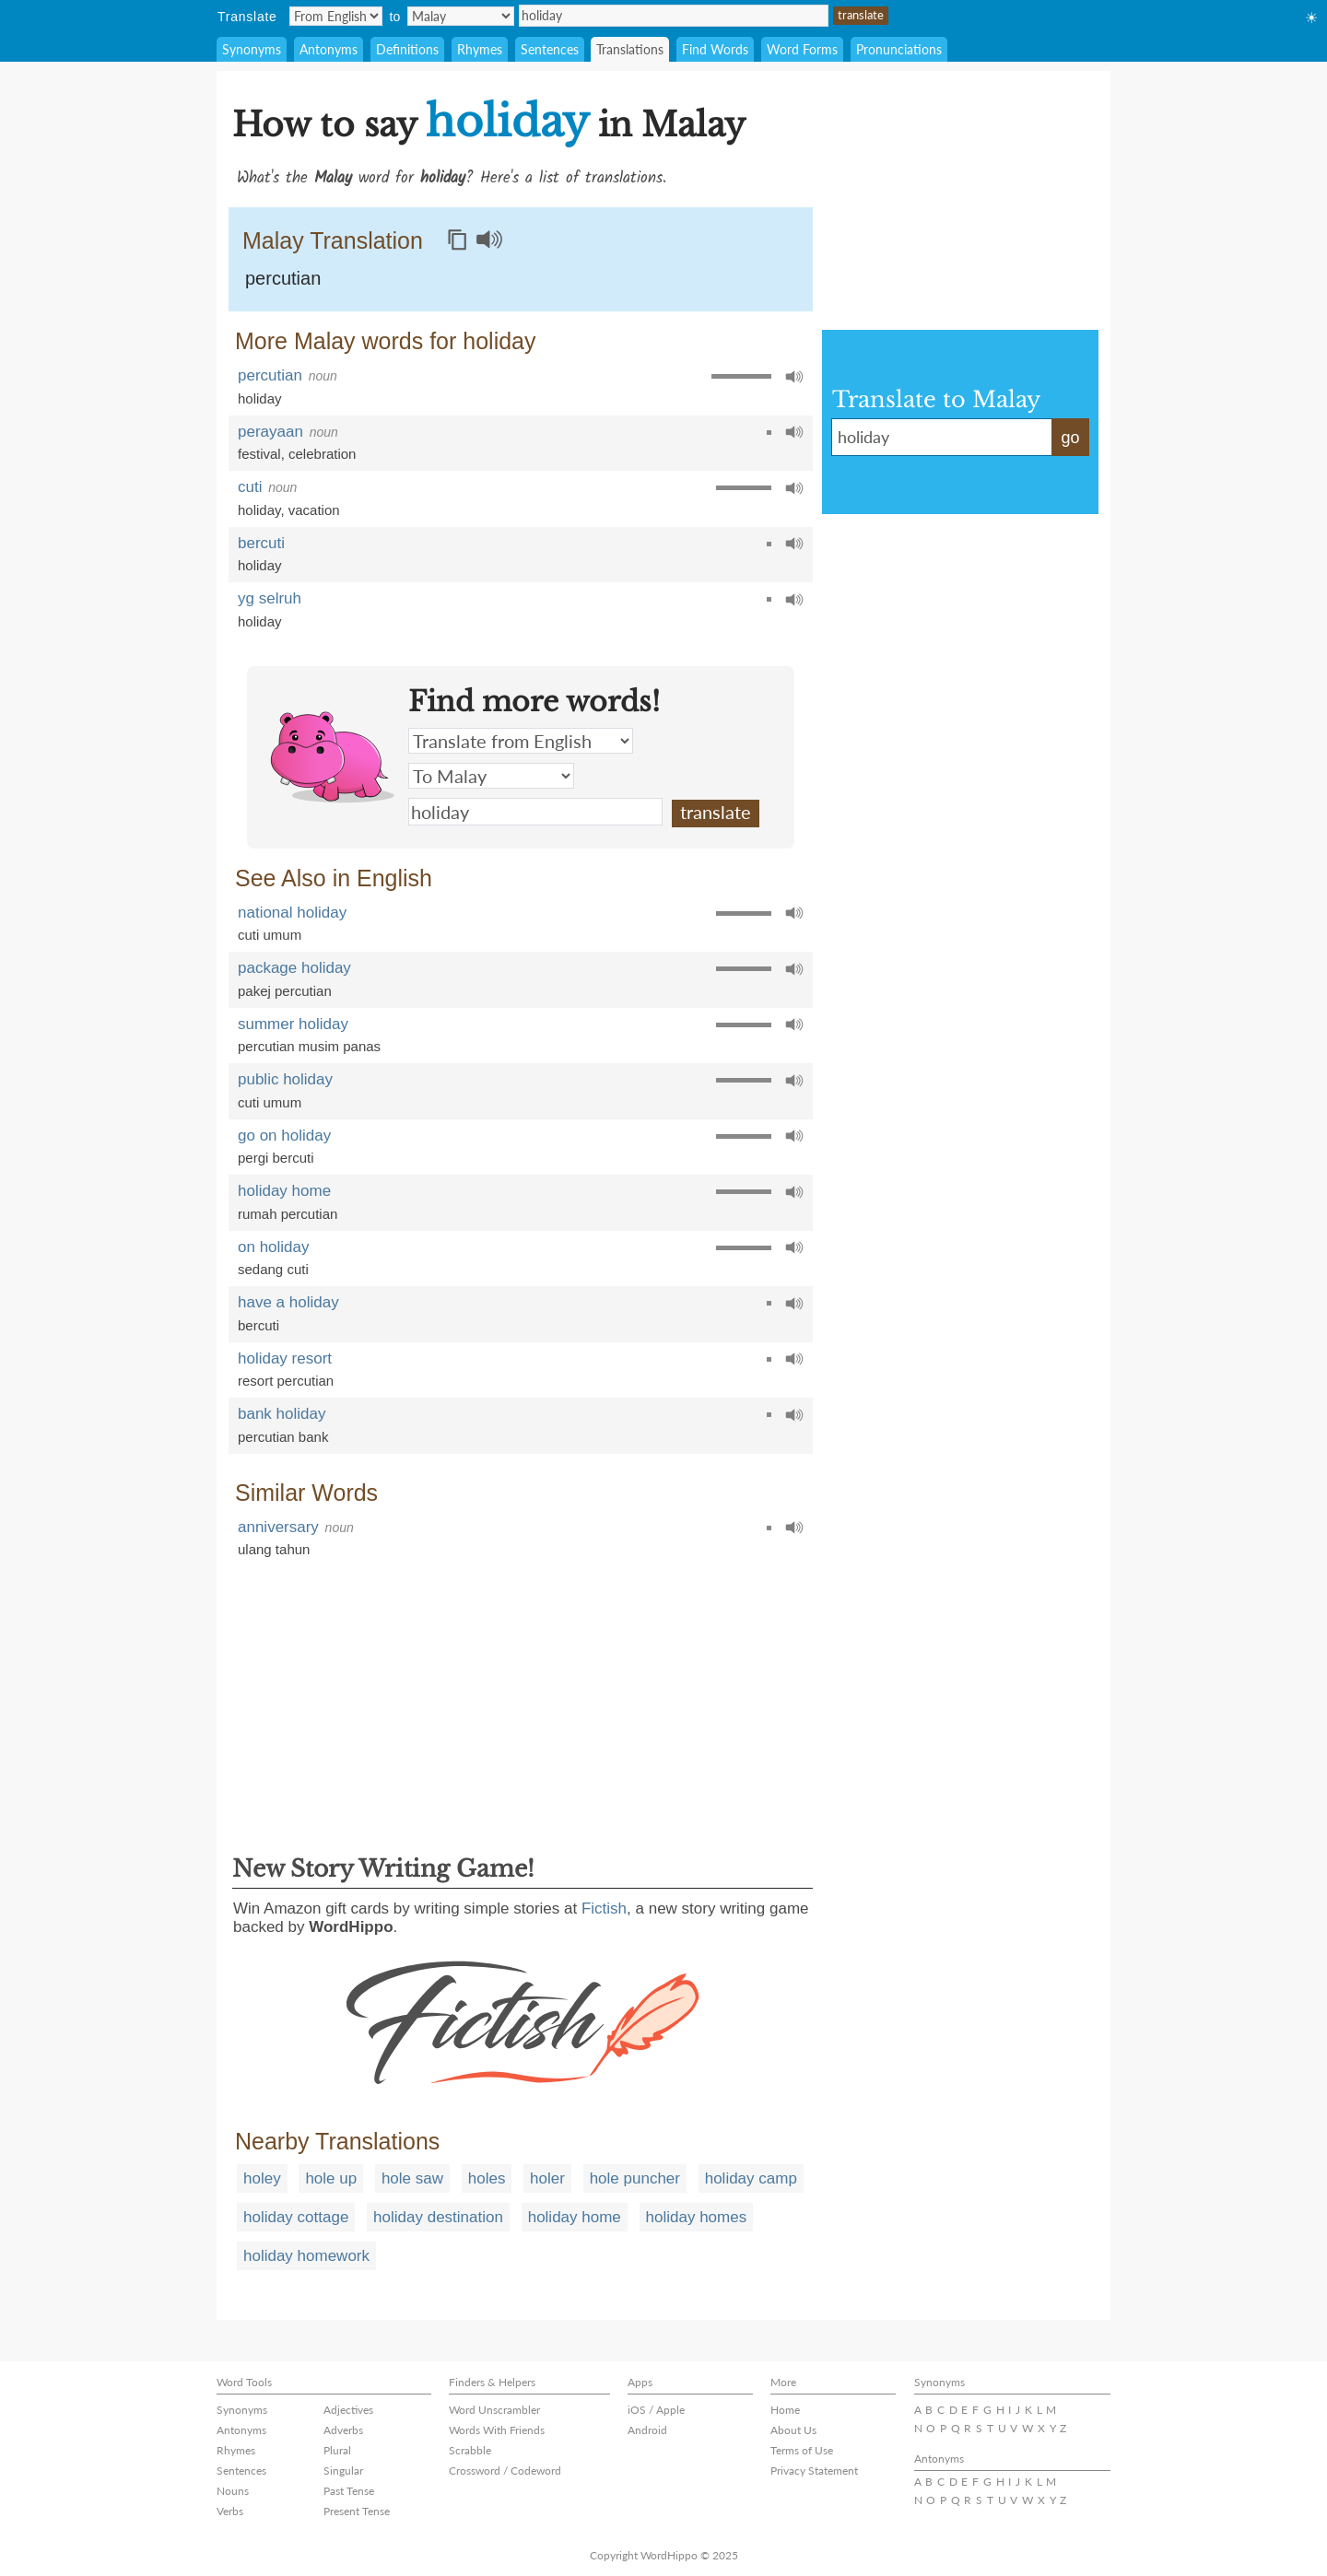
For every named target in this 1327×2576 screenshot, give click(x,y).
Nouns (233, 2491)
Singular (343, 2470)
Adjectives (348, 2410)
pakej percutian (285, 991)
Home (785, 2410)
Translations (630, 49)
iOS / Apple (656, 2410)
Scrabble (470, 2450)
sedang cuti (273, 1269)
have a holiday (288, 1302)
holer (547, 2178)
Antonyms (328, 49)
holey (262, 2178)
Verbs (230, 2511)
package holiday (294, 968)
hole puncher (635, 2178)
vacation (314, 510)
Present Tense (356, 2511)
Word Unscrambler (494, 2410)
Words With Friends (497, 2430)
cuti (250, 487)
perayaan (270, 431)
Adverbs (343, 2430)
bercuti (261, 543)
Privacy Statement (814, 2470)
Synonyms (251, 49)
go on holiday (284, 1135)
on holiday (274, 1247)
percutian (283, 278)
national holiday (292, 912)
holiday (673, 16)
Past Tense (348, 2491)
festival (259, 454)
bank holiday (281, 1414)
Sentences (550, 49)
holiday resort (285, 1358)
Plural (337, 2450)
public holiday (285, 1079)
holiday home (284, 1191)
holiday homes (696, 2217)
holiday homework (306, 2256)
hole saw (412, 2178)
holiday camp (751, 2178)
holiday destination (438, 2217)
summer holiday (293, 1024)
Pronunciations (899, 49)
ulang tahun (274, 1549)
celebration (322, 454)
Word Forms (802, 49)
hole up (331, 2178)
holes (487, 2178)
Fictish (604, 1908)
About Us (793, 2430)
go (1070, 437)
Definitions (407, 49)
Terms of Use (801, 2450)
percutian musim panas (309, 1046)
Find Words (715, 49)
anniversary (278, 1527)
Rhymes (479, 49)
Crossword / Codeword (505, 2470)
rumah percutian (287, 1214)
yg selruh (269, 598)
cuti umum (269, 935)
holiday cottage (295, 2217)
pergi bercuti (276, 1157)
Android (647, 2430)
